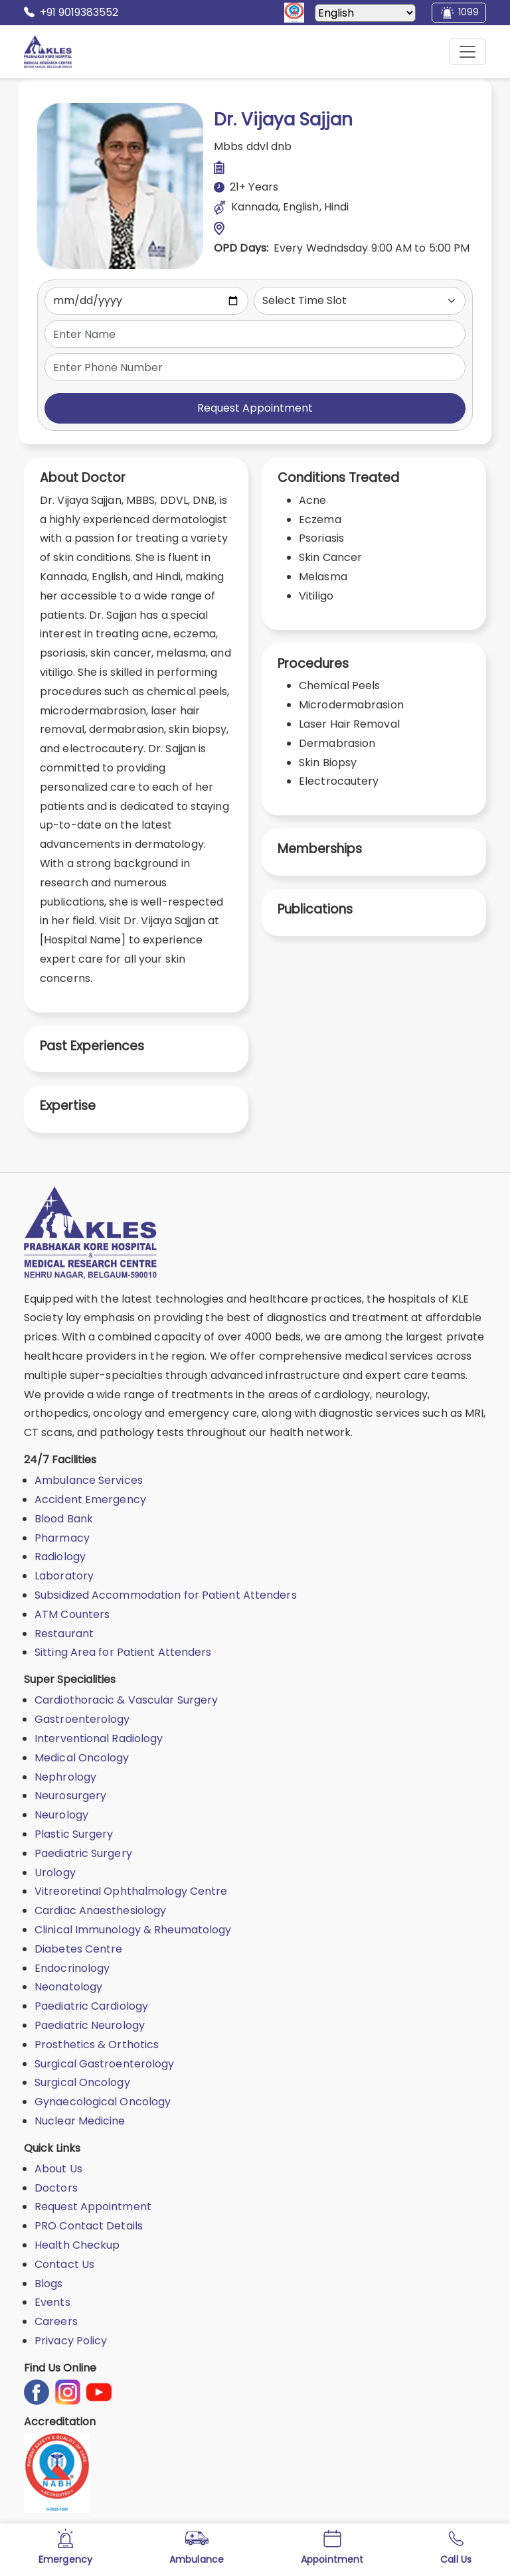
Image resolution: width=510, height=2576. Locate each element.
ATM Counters (72, 1614)
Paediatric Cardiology (91, 2006)
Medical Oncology (82, 1757)
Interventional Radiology (99, 1738)
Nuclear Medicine (80, 2121)
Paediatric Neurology (90, 2025)
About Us (58, 2168)
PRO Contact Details (89, 2225)
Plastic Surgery (74, 1834)
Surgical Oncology (82, 2082)
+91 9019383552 (71, 13)
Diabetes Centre (79, 1949)
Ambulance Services (89, 1480)
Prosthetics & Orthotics (97, 2044)
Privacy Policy (71, 2340)
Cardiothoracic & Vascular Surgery (126, 1700)
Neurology (61, 1814)
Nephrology (65, 1777)
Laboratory (64, 1575)
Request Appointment (255, 408)
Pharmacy (62, 1538)
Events (52, 2302)
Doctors (56, 2188)
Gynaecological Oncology (103, 2101)
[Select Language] (365, 13)
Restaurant (64, 1633)
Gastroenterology (82, 1719)
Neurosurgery (70, 1795)
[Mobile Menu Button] (467, 52)
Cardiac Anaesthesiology (100, 1910)
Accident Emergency (90, 1499)
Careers (56, 2321)
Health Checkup (77, 2245)
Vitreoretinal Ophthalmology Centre (131, 1891)
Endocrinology (72, 1968)
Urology (55, 1872)
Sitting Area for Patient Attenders (123, 1652)
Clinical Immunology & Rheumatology (133, 1929)
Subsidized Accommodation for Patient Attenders (166, 1595)
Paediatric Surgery (83, 1853)
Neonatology (68, 1986)
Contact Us (64, 2264)
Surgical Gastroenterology (105, 2063)
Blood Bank (64, 1518)
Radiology (60, 1556)
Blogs (49, 2283)
